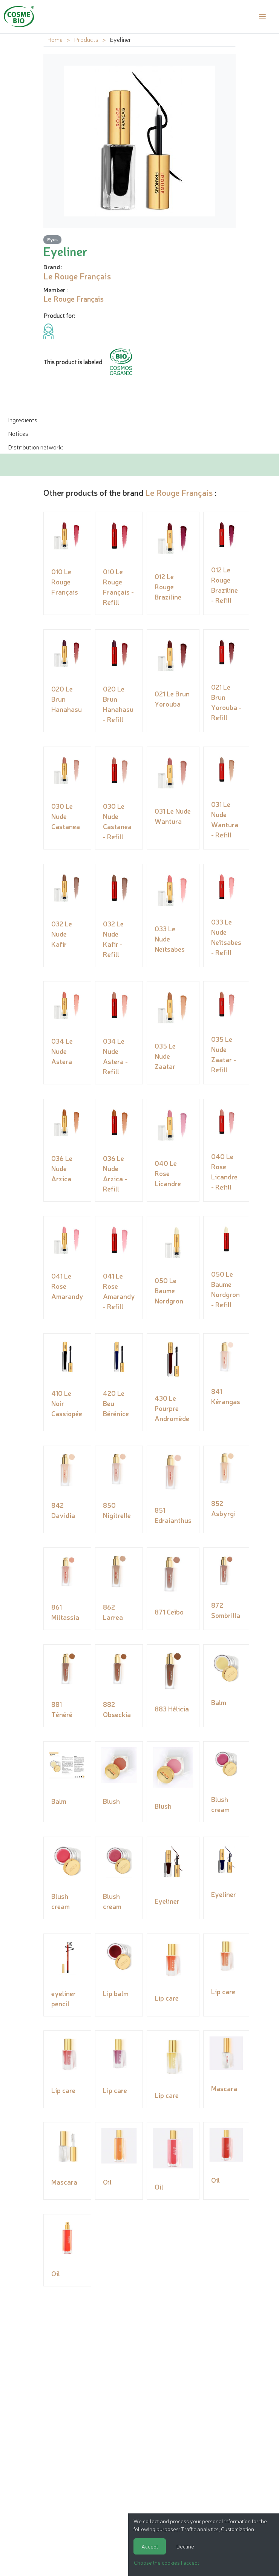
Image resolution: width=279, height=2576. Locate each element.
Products (86, 39)
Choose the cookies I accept (166, 2562)
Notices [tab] (18, 433)
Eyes (52, 239)
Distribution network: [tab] (35, 447)
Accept (149, 2546)
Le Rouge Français (179, 492)
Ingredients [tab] (22, 420)
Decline (185, 2546)
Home (55, 39)
